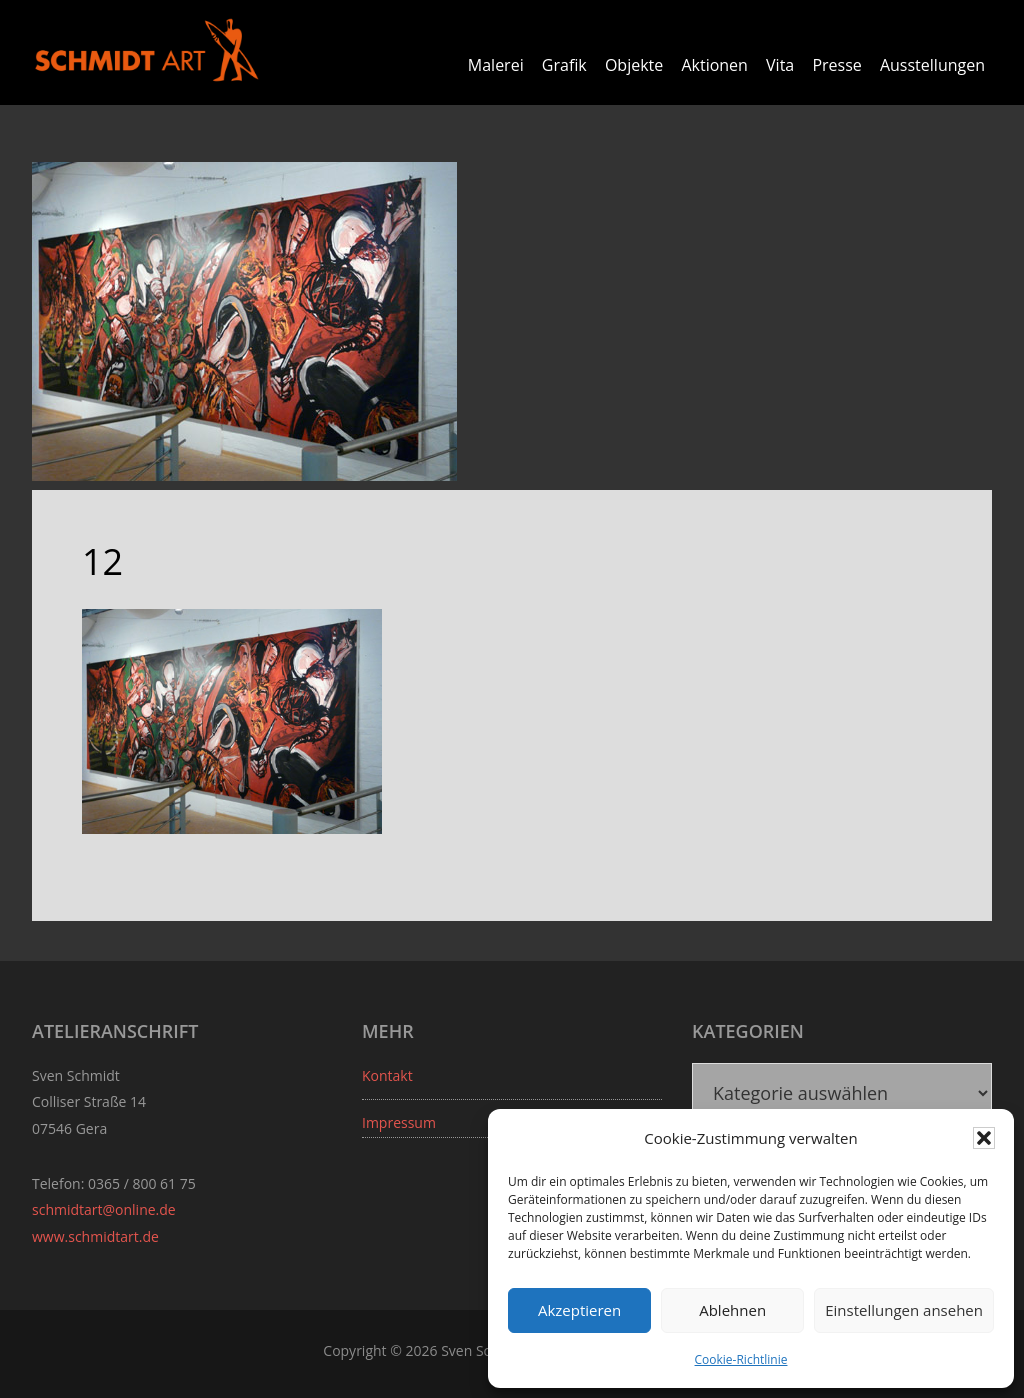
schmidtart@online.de (104, 1209)
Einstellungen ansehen (904, 1310)
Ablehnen (732, 1310)
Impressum (399, 1122)
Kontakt (387, 1075)
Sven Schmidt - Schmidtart (147, 50)
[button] (984, 1138)
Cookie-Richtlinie (741, 1359)
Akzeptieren (579, 1310)
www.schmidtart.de (95, 1236)
